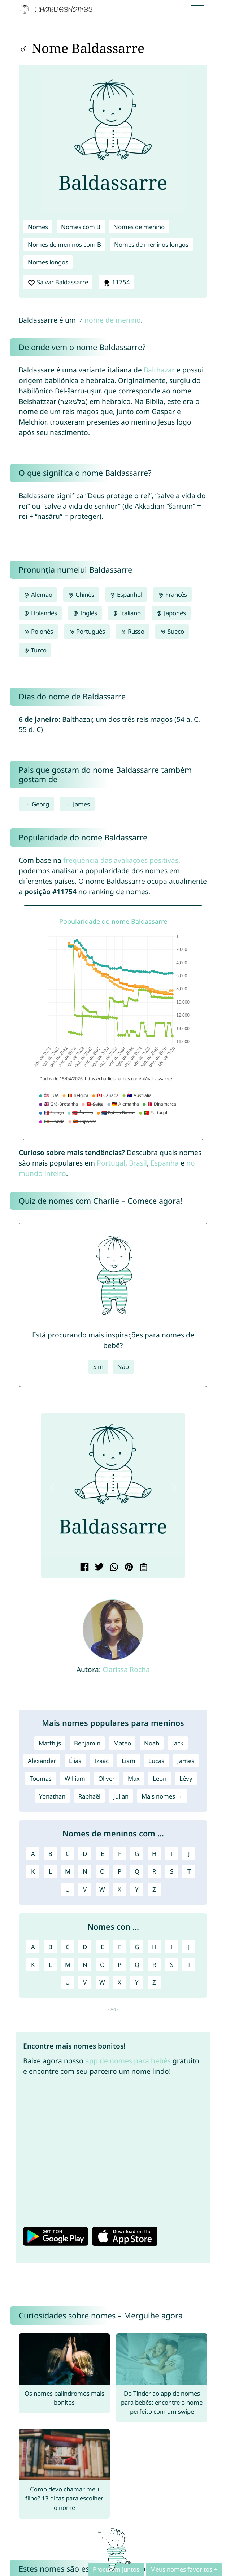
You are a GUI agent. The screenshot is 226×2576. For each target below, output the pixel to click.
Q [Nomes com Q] (137, 1964)
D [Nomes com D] (85, 1947)
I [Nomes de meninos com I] (171, 1853)
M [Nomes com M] (67, 1964)
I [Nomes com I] (171, 1947)
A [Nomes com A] (33, 1947)
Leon (159, 1778)
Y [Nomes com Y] (137, 1982)
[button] (52, 1487)
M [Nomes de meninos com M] (67, 1871)
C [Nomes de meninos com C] (68, 1853)
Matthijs (50, 1743)
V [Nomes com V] (85, 1982)
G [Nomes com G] (137, 1947)
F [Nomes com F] (119, 1947)
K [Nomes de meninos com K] (33, 1871)
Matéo (122, 1743)
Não (123, 1366)
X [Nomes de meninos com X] (119, 1889)
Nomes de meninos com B (64, 244)
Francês (172, 594)
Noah (151, 1743)
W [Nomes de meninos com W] (102, 1889)
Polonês (38, 631)
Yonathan (52, 1796)
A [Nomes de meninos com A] (33, 1853)
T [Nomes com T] (189, 1964)
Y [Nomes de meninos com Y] (137, 1889)
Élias (75, 1761)
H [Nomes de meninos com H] (154, 1853)
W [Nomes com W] (102, 1982)
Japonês (171, 613)
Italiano (127, 613)
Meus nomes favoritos (181, 2569)
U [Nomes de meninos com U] (67, 1889)
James (81, 804)
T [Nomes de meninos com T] (189, 1871)
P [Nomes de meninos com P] (119, 1871)
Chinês (81, 594)
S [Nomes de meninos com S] (171, 1871)
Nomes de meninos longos (151, 244)
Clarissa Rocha (126, 1669)
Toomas (41, 1778)
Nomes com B (80, 227)
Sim (98, 1366)
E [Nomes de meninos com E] (102, 1853)
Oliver (106, 1778)
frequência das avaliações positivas (120, 860)
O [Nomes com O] (102, 1964)
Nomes (38, 227)
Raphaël (89, 1796)
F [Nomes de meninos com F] (119, 1853)
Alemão (37, 594)
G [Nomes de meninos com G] (137, 1853)
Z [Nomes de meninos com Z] (154, 1889)
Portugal (111, 1163)
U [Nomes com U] (67, 1982)
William (75, 1778)
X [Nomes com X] (119, 1982)
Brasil (138, 1163)
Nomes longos (48, 262)
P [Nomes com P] (119, 1964)
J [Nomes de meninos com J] (189, 1853)
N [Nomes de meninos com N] (85, 1871)
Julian (121, 1796)
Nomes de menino (139, 227)
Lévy (185, 1778)
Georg (40, 804)
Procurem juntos (116, 2569)
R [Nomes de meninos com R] (154, 1871)
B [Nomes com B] (50, 1947)
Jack (177, 1743)
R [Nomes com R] (154, 1964)
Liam (128, 1761)
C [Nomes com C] (68, 1947)
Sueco (172, 631)
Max (134, 1778)
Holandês (40, 613)
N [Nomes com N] (85, 1964)
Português (87, 631)
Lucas (156, 1761)
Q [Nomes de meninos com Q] (137, 1871)
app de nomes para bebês (128, 2060)
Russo (133, 631)
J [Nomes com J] (189, 1947)
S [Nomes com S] (171, 1964)
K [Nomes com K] (33, 1964)
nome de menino (112, 320)
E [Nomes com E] (102, 1947)
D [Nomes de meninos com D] (85, 1853)
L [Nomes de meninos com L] (50, 1871)
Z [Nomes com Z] (154, 1982)
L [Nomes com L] (50, 1964)
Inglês (85, 613)
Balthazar (159, 370)
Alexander (42, 1761)
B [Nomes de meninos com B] (50, 1853)
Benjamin (87, 1743)
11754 (116, 282)
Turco (35, 650)
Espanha (165, 1163)
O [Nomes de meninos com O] (102, 1871)
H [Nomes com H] (154, 1947)
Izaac (101, 1761)
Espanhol (126, 594)
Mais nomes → (162, 1796)
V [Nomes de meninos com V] (85, 1889)
